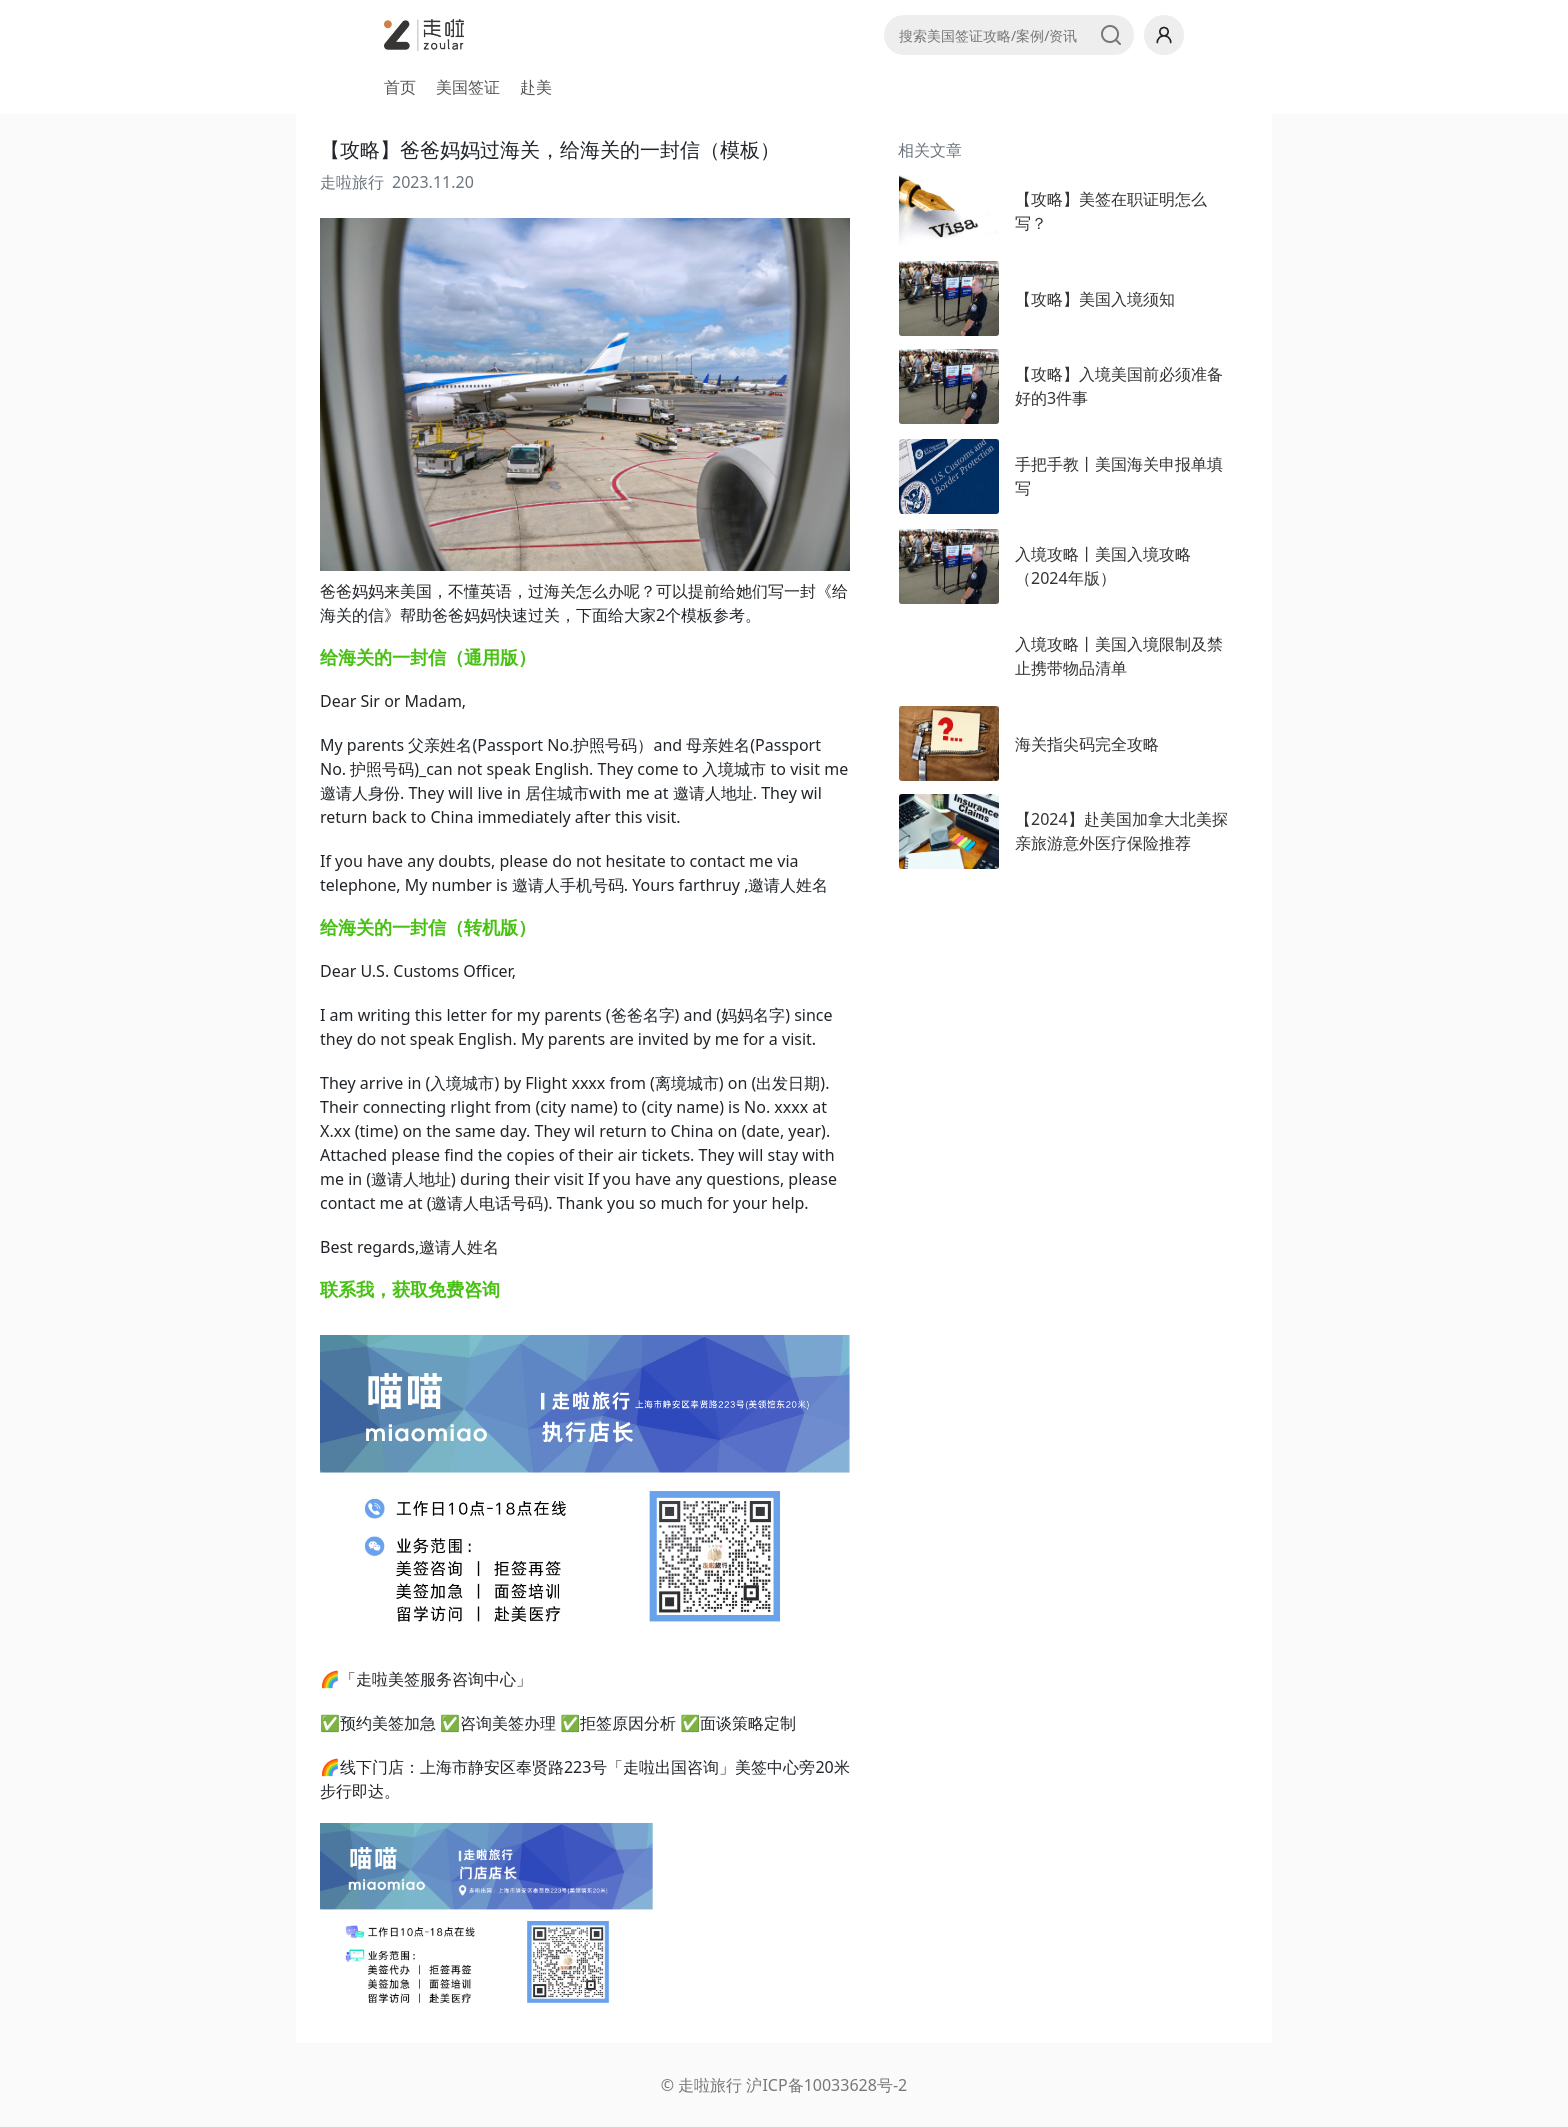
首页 (400, 87)
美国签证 (468, 87)
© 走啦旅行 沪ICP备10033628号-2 (784, 2085)
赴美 (536, 87)
